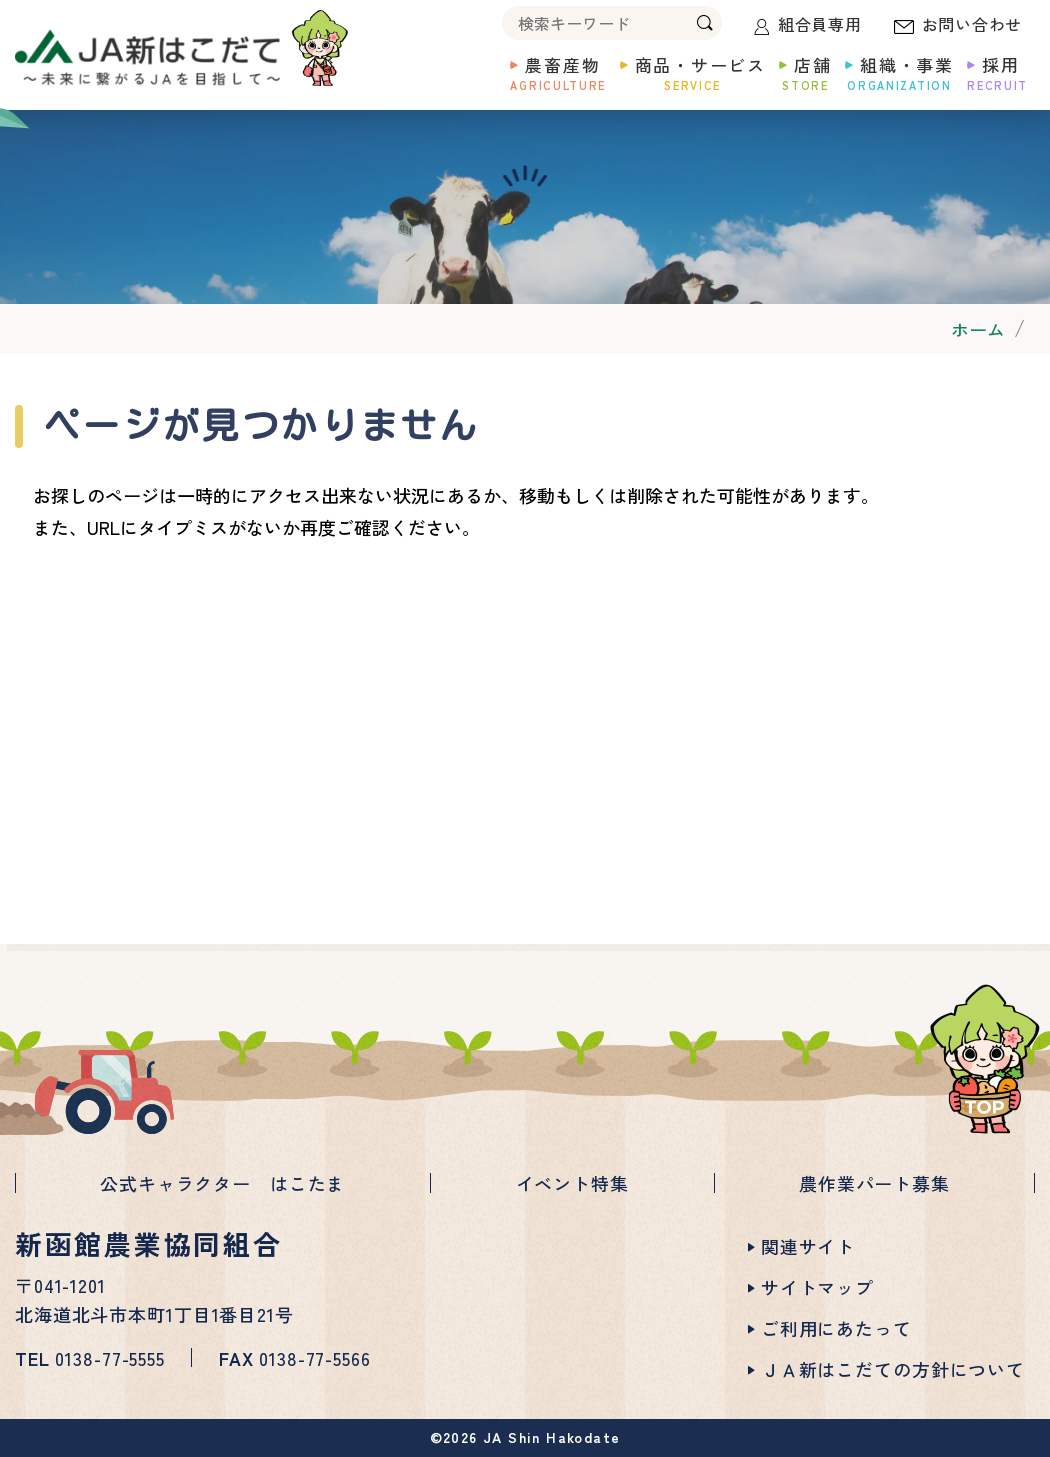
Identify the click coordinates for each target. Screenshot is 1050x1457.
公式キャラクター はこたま (222, 1183)
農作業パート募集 (874, 1183)
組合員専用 (820, 24)
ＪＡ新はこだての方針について (893, 1369)
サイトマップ (817, 1287)
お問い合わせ (972, 24)
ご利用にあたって (836, 1328)
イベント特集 (572, 1183)
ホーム (978, 329)
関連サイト (808, 1246)
